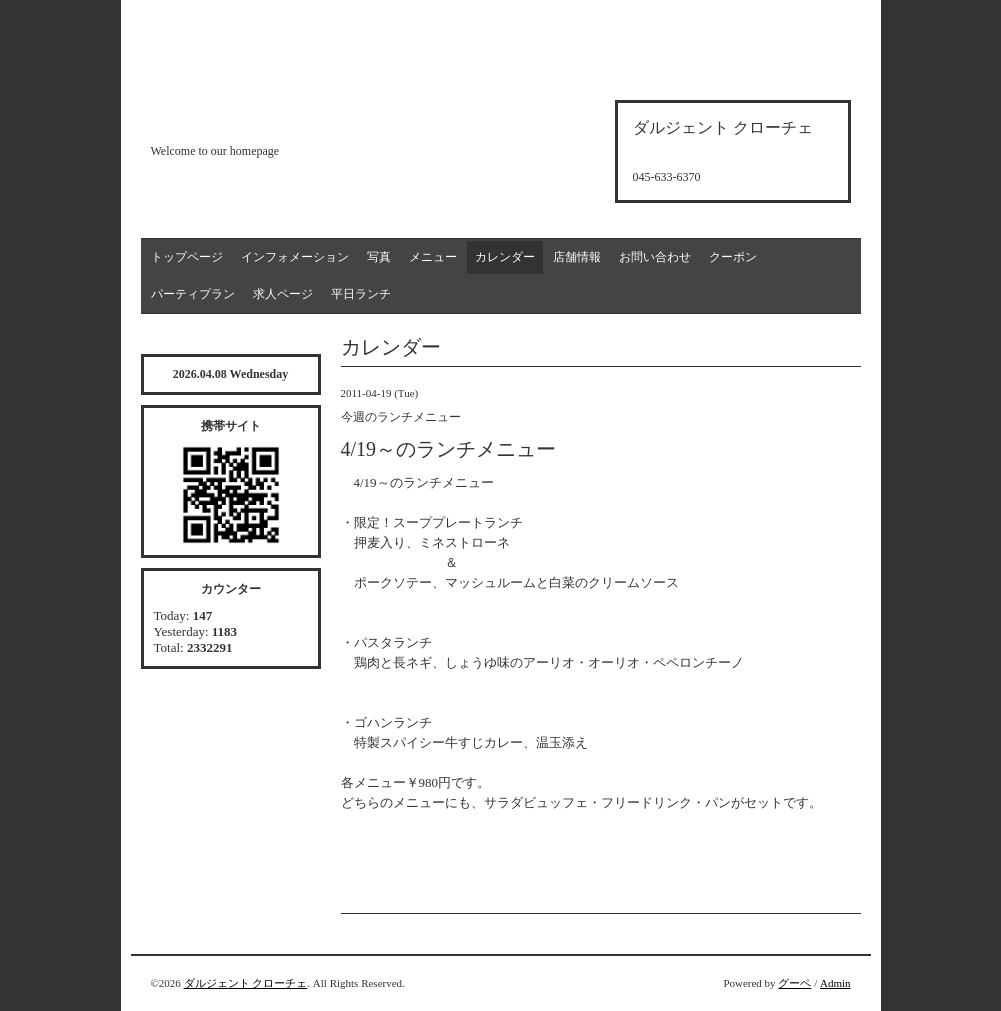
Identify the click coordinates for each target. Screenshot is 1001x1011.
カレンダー (505, 257)
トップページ (187, 257)
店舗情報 (577, 257)
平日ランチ (361, 294)
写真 (379, 257)
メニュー (433, 257)
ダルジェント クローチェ (246, 983)
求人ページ (283, 294)
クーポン (733, 257)
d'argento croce (250, 116)
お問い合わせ (655, 257)
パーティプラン (193, 294)
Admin (835, 983)
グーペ (794, 983)
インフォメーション (295, 257)
